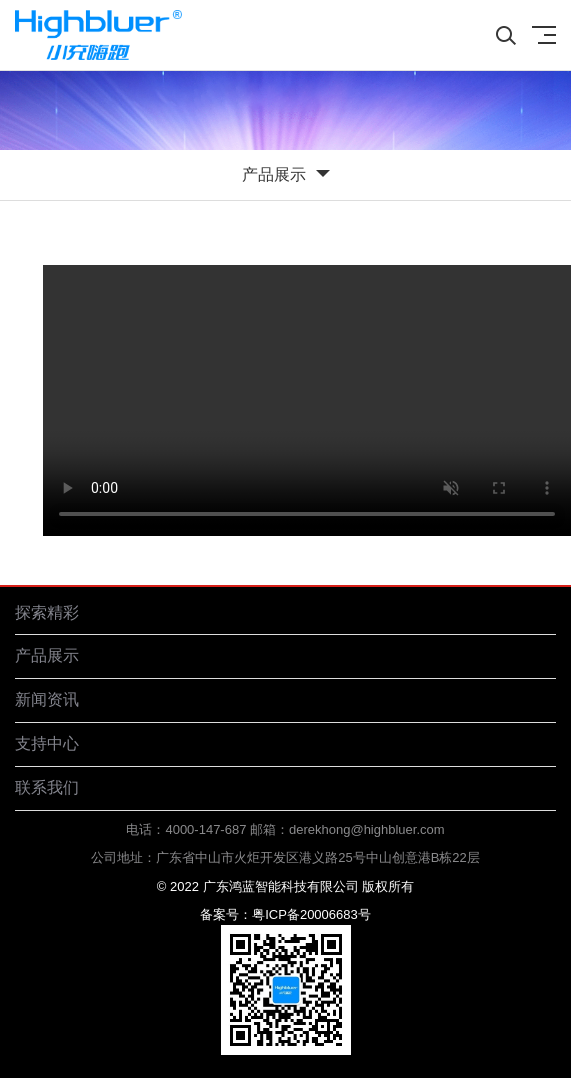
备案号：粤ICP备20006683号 (285, 914)
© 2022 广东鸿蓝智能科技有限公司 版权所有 (285, 886)
